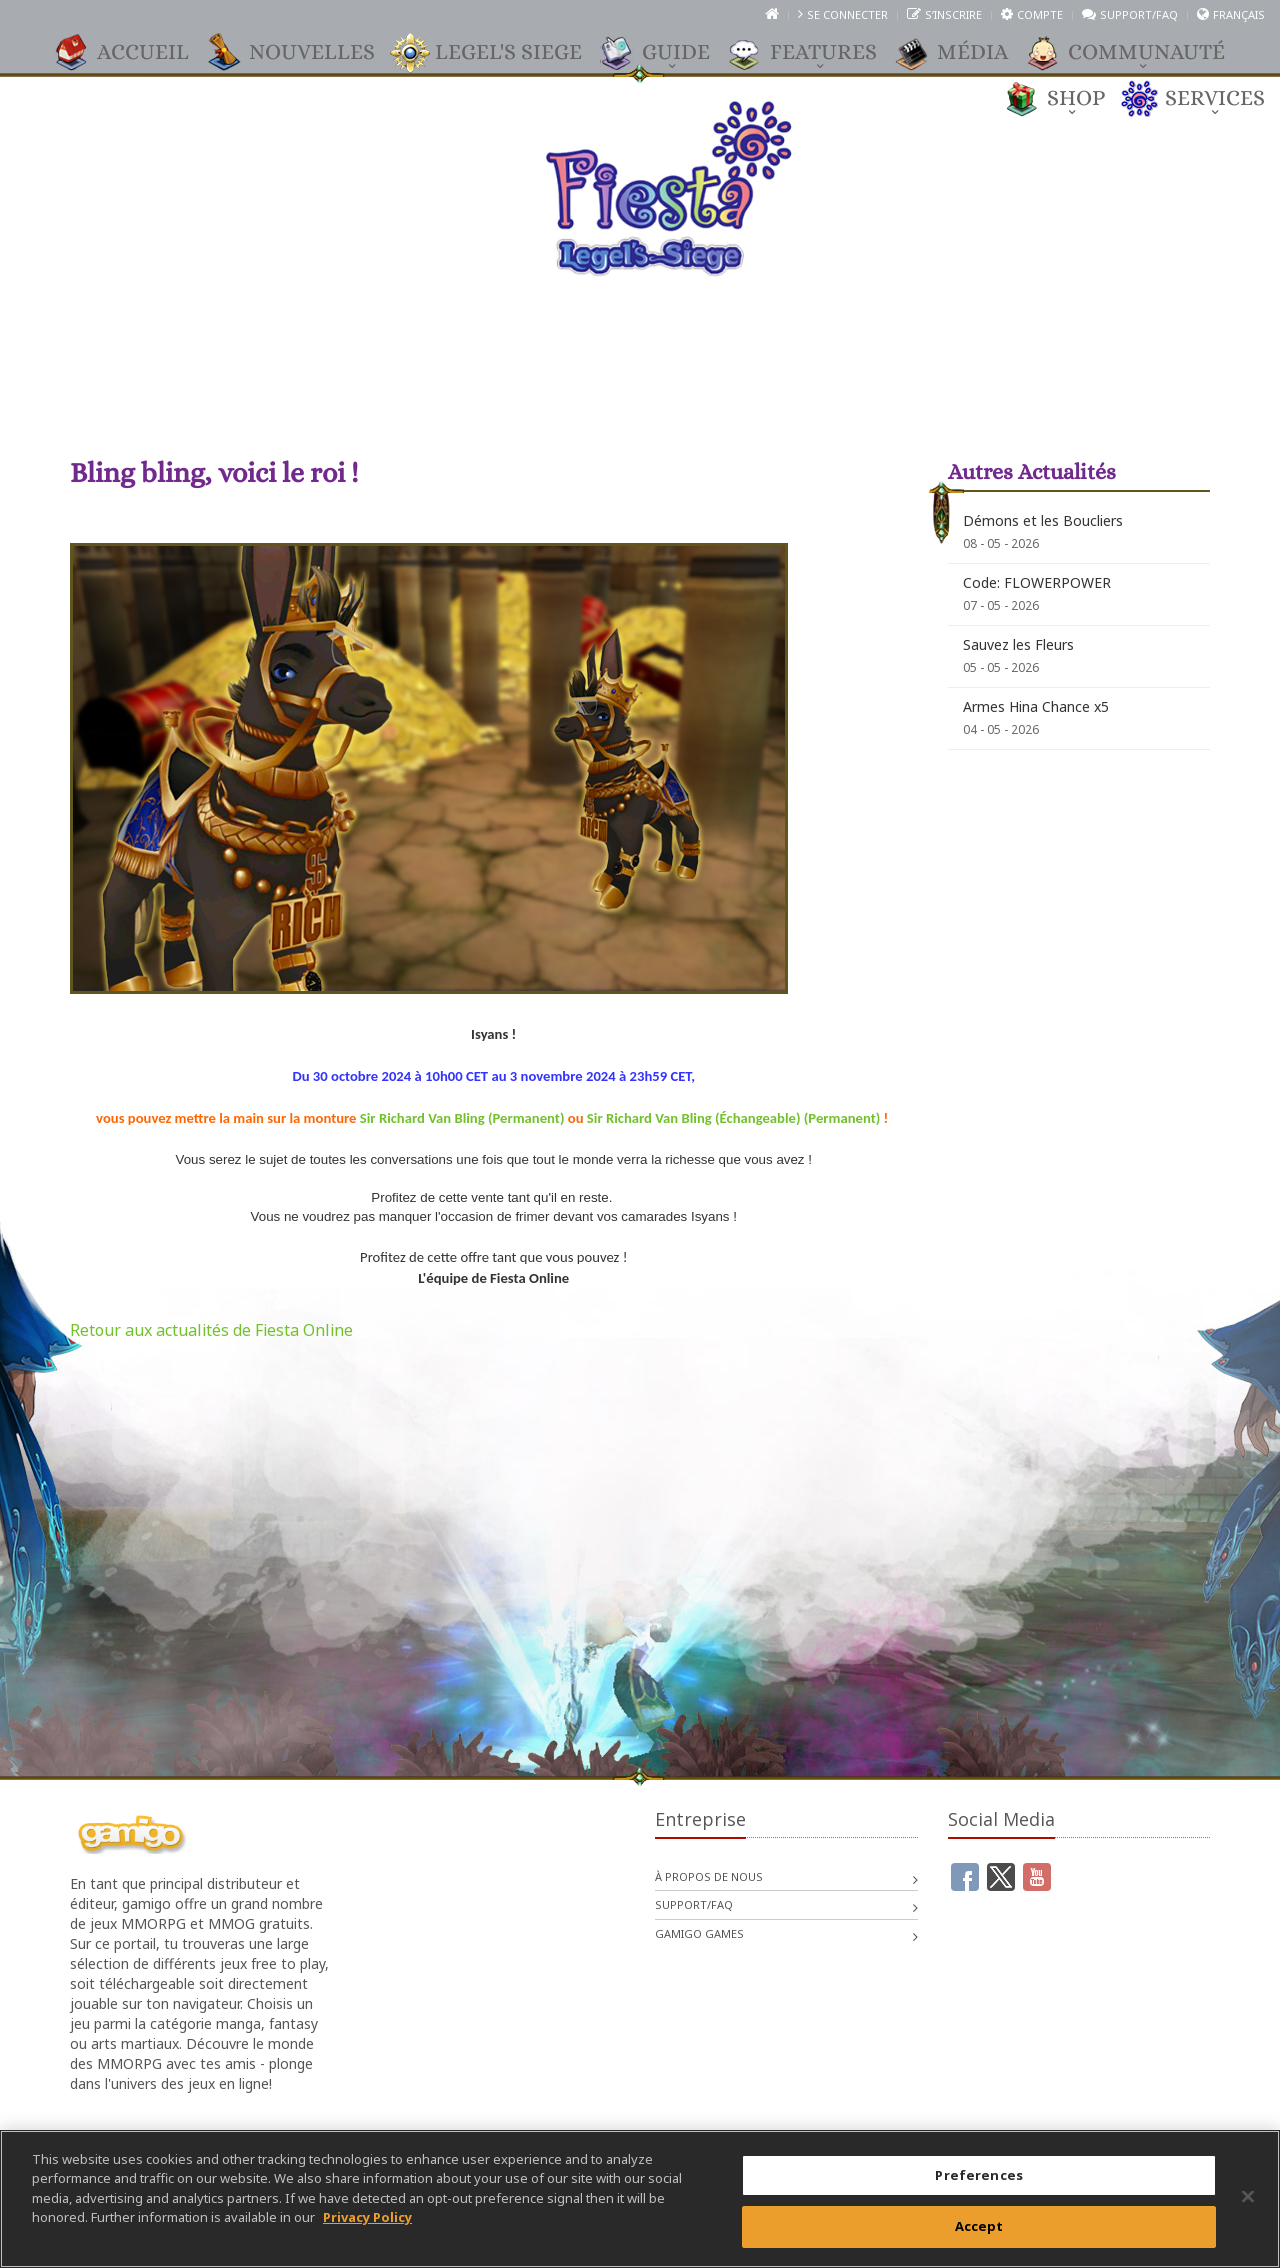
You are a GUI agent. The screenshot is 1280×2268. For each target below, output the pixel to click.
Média (962, 53)
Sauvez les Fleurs (1018, 644)
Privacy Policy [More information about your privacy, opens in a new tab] (367, 2217)
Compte (1040, 14)
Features (813, 53)
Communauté (1136, 53)
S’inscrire (953, 14)
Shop (1066, 99)
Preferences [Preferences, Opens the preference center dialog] (978, 2175)
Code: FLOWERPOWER (1037, 582)
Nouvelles (302, 53)
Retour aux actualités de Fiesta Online (211, 1330)
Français (1239, 14)
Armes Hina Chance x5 (1036, 706)
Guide (666, 53)
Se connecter (847, 14)
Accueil (133, 53)
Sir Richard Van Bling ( (653, 1118)
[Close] (1248, 2196)
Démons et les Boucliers (1043, 520)
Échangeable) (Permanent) (800, 1118)
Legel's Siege (498, 53)
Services (1205, 99)
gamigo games (699, 1933)
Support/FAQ (1139, 14)
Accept (979, 2226)
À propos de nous (709, 1876)
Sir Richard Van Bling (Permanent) (462, 1118)
